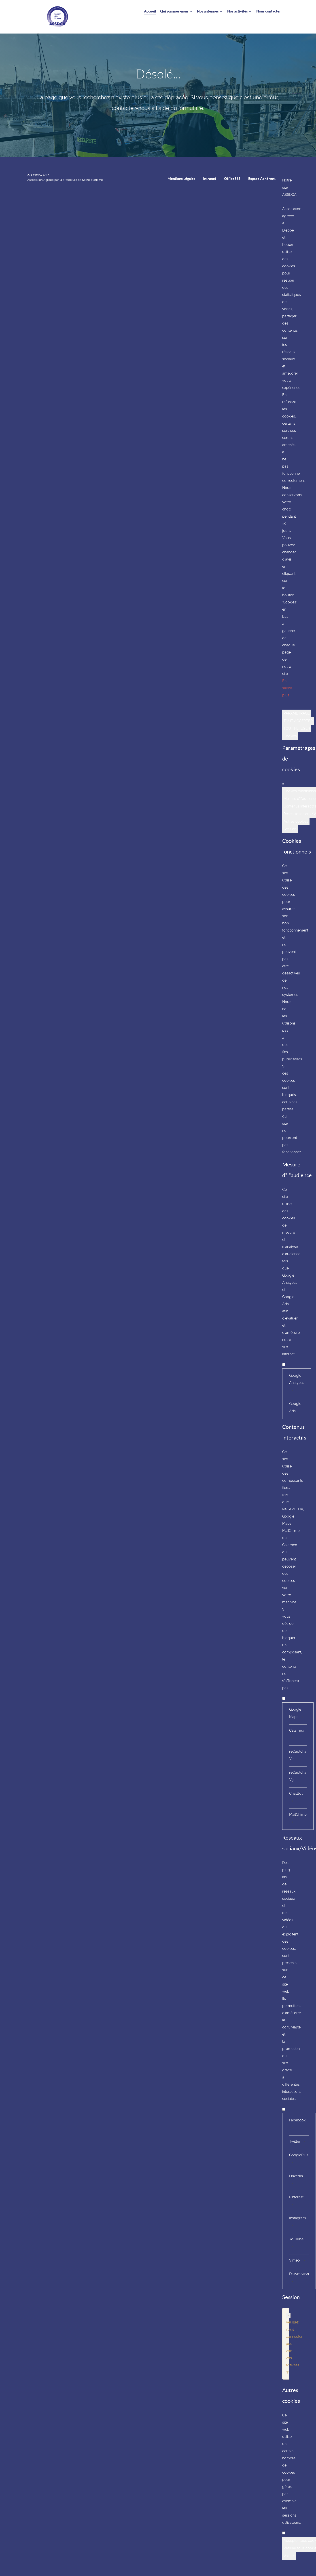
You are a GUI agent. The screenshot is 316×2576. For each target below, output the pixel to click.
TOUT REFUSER (297, 728)
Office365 (232, 179)
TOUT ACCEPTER (298, 721)
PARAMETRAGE (297, 713)
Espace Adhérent (262, 179)
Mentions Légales (181, 179)
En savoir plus (287, 688)
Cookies (290, 736)
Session (290, 829)
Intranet (209, 179)
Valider (289, 2556)
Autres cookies (296, 821)
